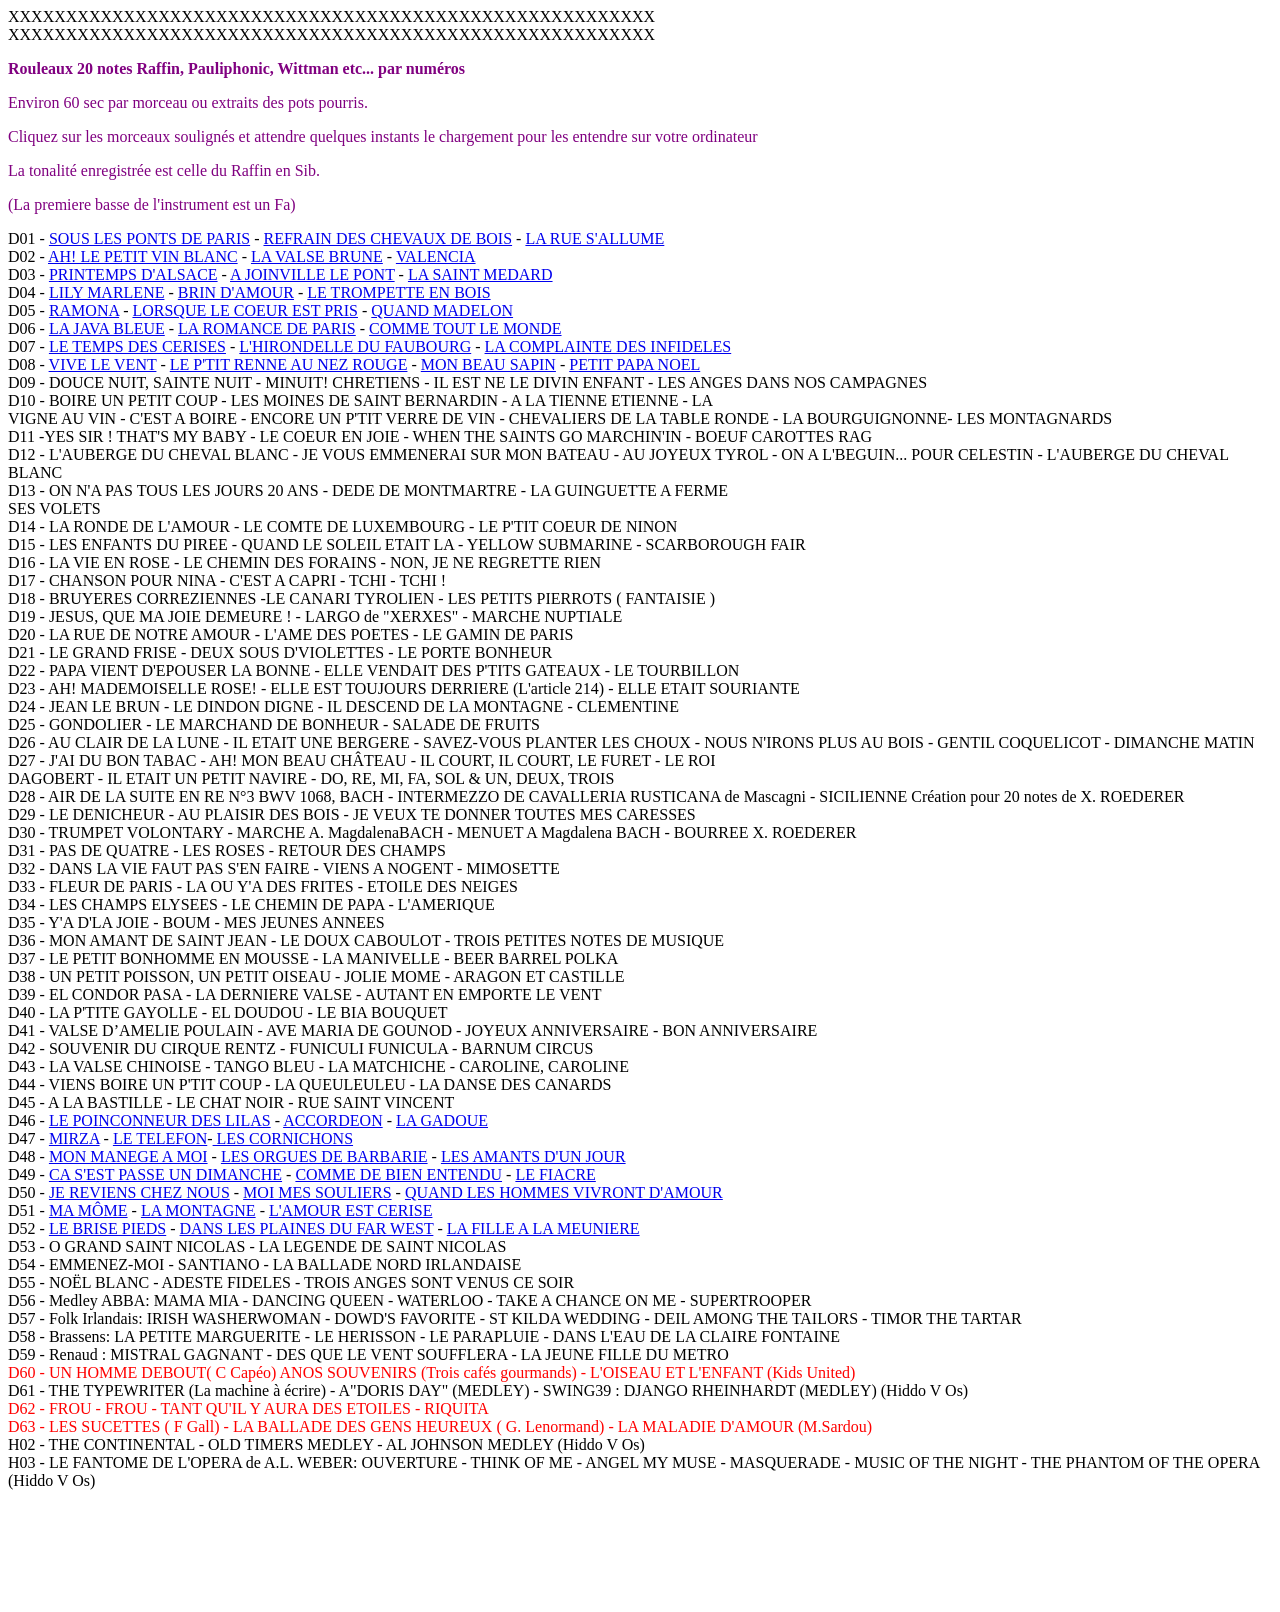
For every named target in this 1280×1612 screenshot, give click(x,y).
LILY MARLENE (107, 292)
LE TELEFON (160, 1138)
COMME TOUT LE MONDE (465, 328)
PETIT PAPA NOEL (634, 364)
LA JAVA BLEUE (107, 328)
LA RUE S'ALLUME (594, 238)
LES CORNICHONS (283, 1138)
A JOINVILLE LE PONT (312, 274)
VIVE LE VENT (103, 364)
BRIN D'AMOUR (236, 292)
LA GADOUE (442, 1120)
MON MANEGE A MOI (128, 1156)
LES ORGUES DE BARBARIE (324, 1156)
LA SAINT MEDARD (480, 274)
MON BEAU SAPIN (488, 364)
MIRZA (74, 1138)
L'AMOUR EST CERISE (351, 1210)
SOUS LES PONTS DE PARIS (149, 238)
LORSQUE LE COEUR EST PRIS (245, 310)
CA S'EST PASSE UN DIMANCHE (165, 1174)
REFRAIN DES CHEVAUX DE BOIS (387, 238)
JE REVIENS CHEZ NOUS (139, 1192)
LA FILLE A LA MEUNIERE (543, 1228)
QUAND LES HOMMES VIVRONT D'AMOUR (564, 1192)
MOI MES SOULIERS (317, 1192)
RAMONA (84, 310)
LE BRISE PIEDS (107, 1228)
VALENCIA (436, 256)
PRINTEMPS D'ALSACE (133, 274)
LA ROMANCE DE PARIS (267, 328)
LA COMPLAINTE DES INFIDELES (608, 346)
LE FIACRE (555, 1174)
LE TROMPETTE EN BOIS (398, 292)
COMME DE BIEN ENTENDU (398, 1174)
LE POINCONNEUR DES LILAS (160, 1120)
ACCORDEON (333, 1120)
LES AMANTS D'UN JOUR (533, 1156)
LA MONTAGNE (198, 1210)
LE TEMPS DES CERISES (137, 346)
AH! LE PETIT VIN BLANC (143, 256)
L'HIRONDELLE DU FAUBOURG (355, 346)
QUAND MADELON (442, 310)
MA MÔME (88, 1210)
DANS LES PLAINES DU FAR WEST (307, 1228)
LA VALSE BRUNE (317, 256)
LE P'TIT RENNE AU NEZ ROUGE (289, 364)
